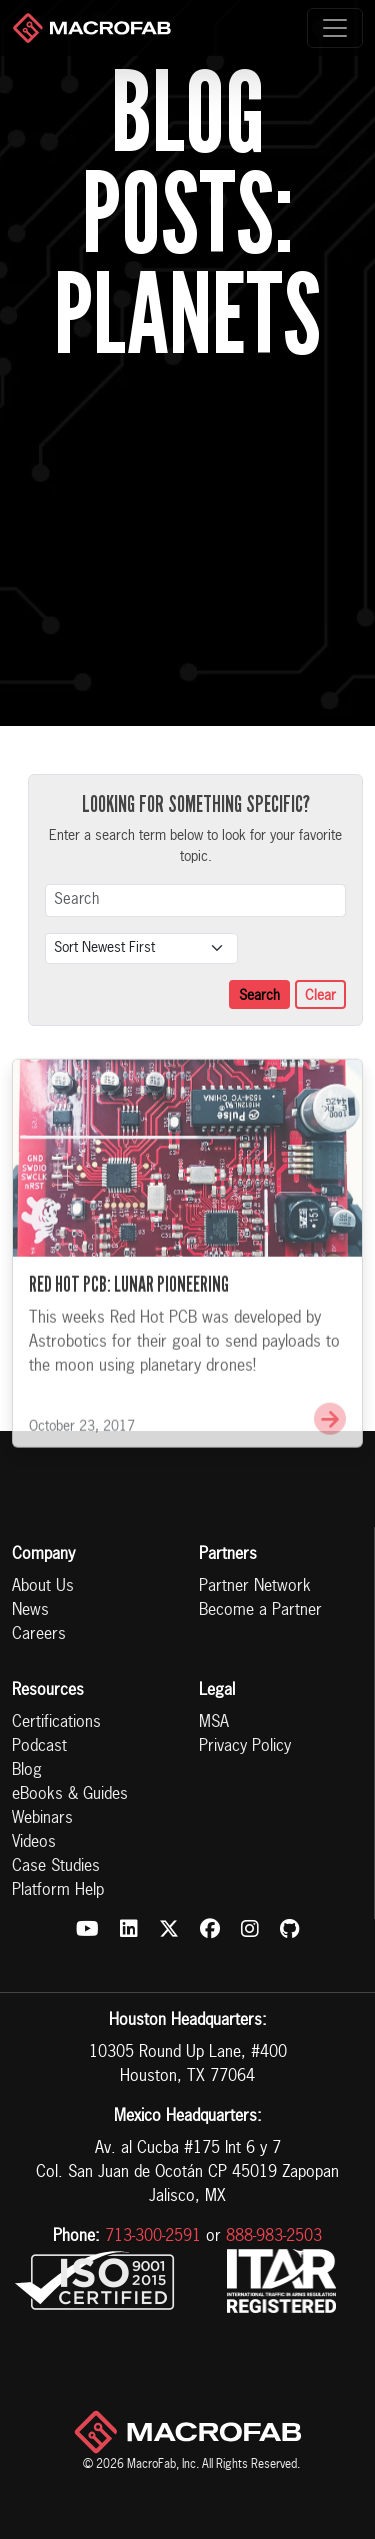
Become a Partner (260, 1611)
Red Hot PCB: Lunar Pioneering (129, 1306)
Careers (39, 1635)
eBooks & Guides (70, 1795)
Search (259, 996)
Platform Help (58, 1891)
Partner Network (255, 1587)
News (30, 1611)
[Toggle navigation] (335, 28)
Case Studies (56, 1867)
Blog (27, 1771)
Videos (34, 1843)
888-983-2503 (274, 2237)
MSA (214, 1723)
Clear (320, 996)
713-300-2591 (153, 2237)
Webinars (42, 1819)
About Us (43, 1587)
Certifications (56, 1723)
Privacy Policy (245, 1747)
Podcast (39, 1747)
